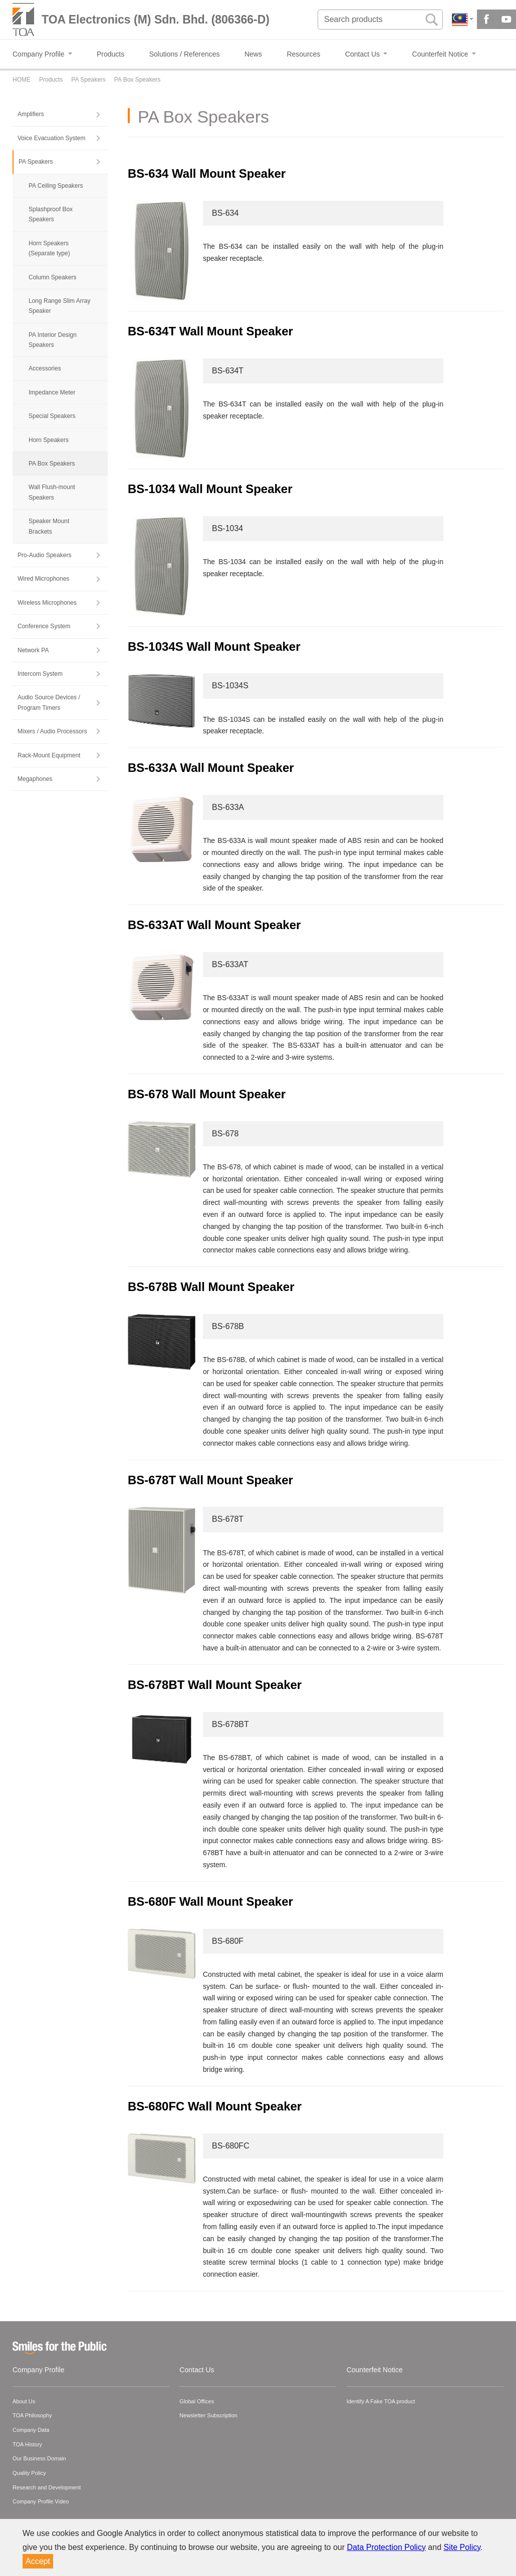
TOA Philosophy (32, 2415)
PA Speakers (36, 161)
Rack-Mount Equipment (49, 755)
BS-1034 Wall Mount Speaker (210, 489)
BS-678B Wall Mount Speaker (211, 1287)
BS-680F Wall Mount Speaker (210, 1901)
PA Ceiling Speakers (56, 185)
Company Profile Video (41, 2501)
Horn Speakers (49, 440)
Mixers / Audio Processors (52, 731)
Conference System (44, 626)
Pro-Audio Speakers (44, 555)
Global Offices (196, 2401)
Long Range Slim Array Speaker (59, 305)
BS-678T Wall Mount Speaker (210, 1480)
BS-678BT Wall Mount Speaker (215, 1684)
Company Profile (39, 2370)
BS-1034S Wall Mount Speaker (214, 646)
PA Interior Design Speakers (53, 339)
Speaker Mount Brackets (49, 526)
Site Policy (462, 2547)
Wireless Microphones (47, 602)
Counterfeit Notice (375, 2370)
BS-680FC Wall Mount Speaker (215, 2106)
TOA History (27, 2444)
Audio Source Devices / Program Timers (49, 702)
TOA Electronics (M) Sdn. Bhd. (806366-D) (156, 19)
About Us (24, 2401)
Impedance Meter (52, 392)
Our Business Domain (39, 2458)
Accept (38, 2561)
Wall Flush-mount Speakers (52, 492)
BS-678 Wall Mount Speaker (207, 1094)
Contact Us (196, 2370)
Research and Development (47, 2487)
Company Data (31, 2430)
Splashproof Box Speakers (51, 214)
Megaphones (35, 778)
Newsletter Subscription (208, 2415)
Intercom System (40, 673)
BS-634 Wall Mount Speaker (207, 173)
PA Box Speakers (52, 463)
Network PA (33, 650)
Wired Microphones (43, 578)
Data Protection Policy (386, 2547)
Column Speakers (52, 277)
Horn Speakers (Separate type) (49, 248)
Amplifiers (31, 114)
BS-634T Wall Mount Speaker (210, 331)
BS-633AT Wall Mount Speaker (214, 925)
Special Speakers (52, 415)
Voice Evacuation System (51, 138)
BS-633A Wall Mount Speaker (211, 767)
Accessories (45, 368)
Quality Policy (29, 2473)
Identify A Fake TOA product (381, 2401)
